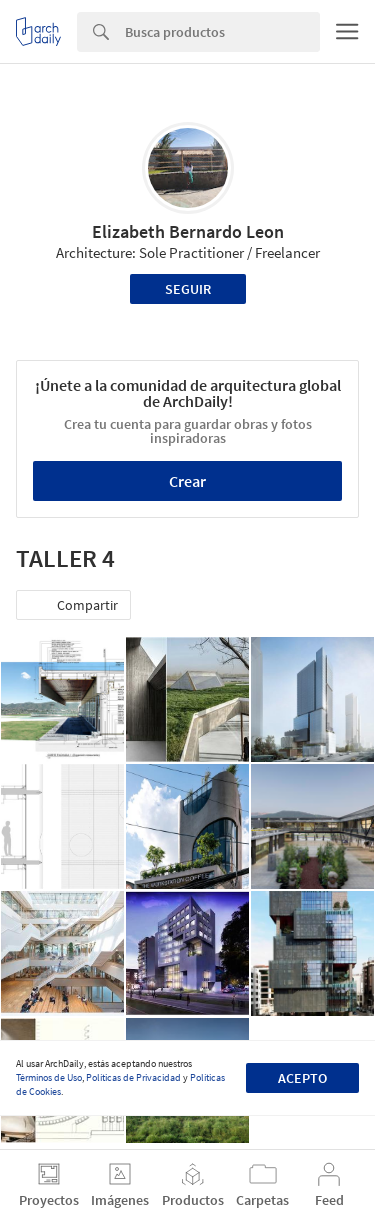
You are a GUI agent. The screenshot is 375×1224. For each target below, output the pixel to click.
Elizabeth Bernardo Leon (188, 231)
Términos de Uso (49, 1077)
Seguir (188, 289)
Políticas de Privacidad (133, 1077)
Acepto (302, 1078)
